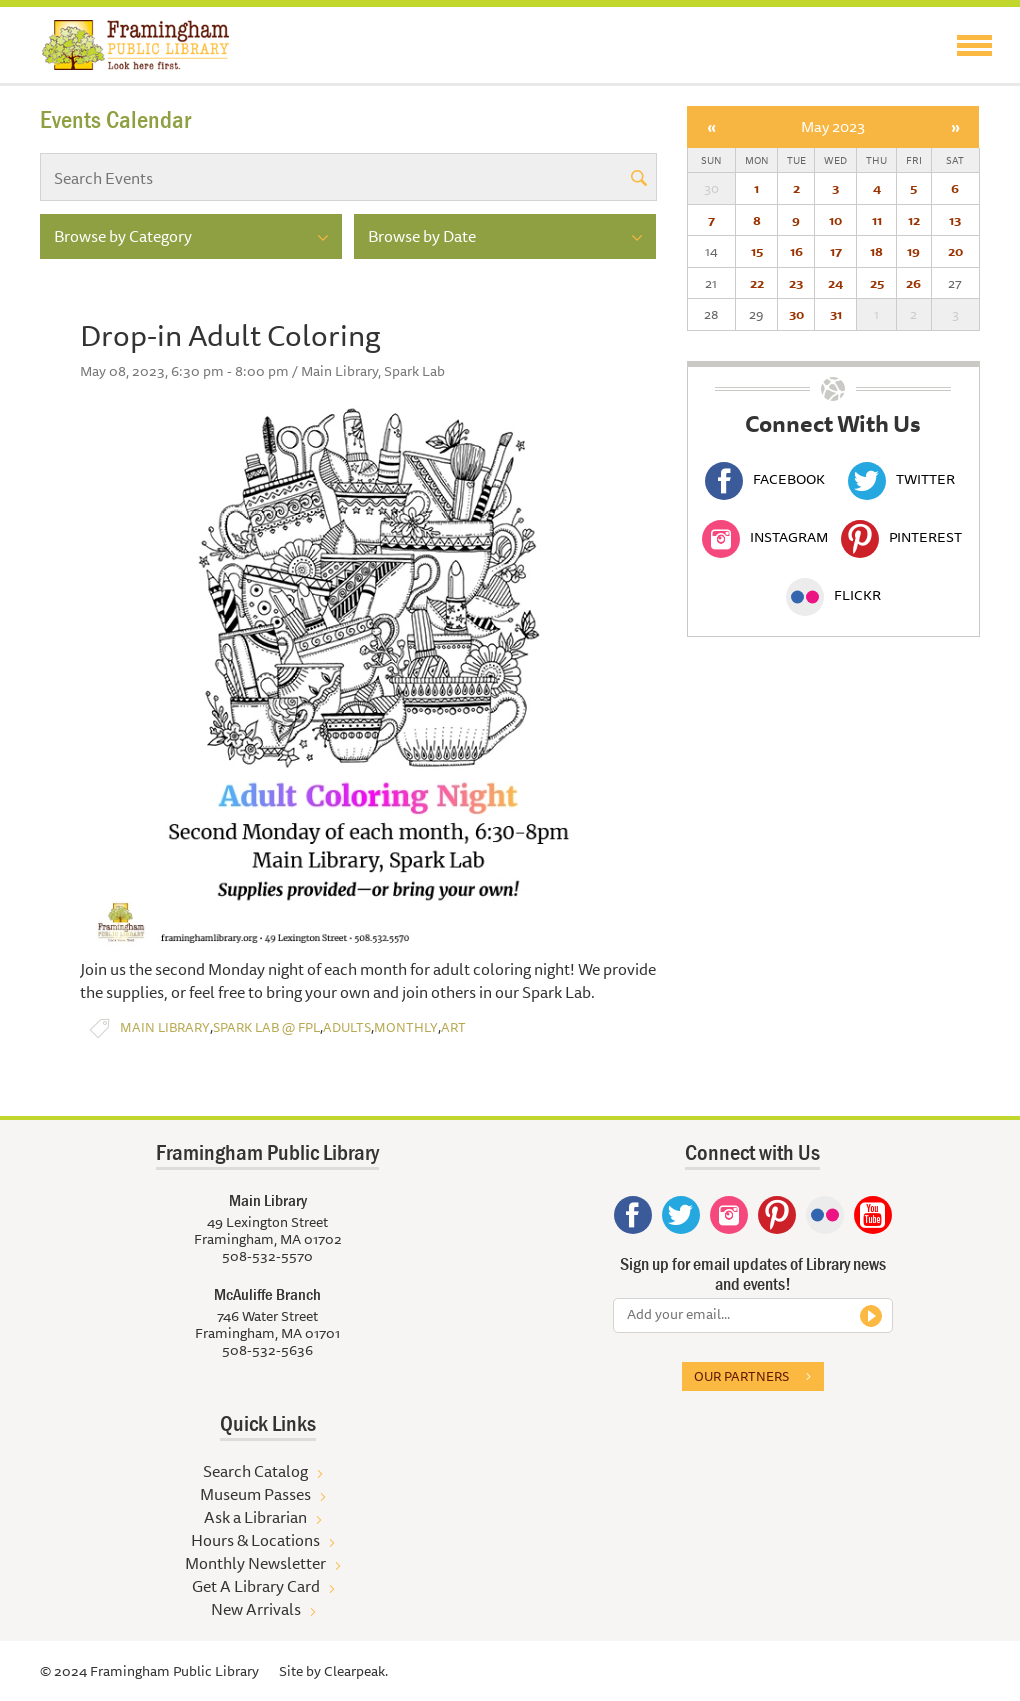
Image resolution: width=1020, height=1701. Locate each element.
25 (877, 283)
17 (836, 251)
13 (955, 220)
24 (835, 283)
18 (876, 251)
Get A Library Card (256, 1586)
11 (877, 220)
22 (757, 283)
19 (913, 251)
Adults (347, 1027)
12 (914, 220)
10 (835, 220)
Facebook (765, 479)
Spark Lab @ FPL (266, 1027)
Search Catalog (255, 1471)
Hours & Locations (255, 1540)
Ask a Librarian (255, 1517)
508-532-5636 (267, 1350)
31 (836, 314)
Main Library (165, 1027)
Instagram (765, 537)
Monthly (406, 1027)
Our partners (741, 1376)
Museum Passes (255, 1494)
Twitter (901, 479)
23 (796, 283)
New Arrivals (256, 1609)
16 (796, 251)
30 (796, 314)
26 (913, 283)
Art (453, 1027)
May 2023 (833, 126)
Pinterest (901, 537)
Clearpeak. (356, 1671)
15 (757, 251)
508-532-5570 (267, 1256)
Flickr (833, 595)
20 (955, 251)
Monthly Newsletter (255, 1563)
